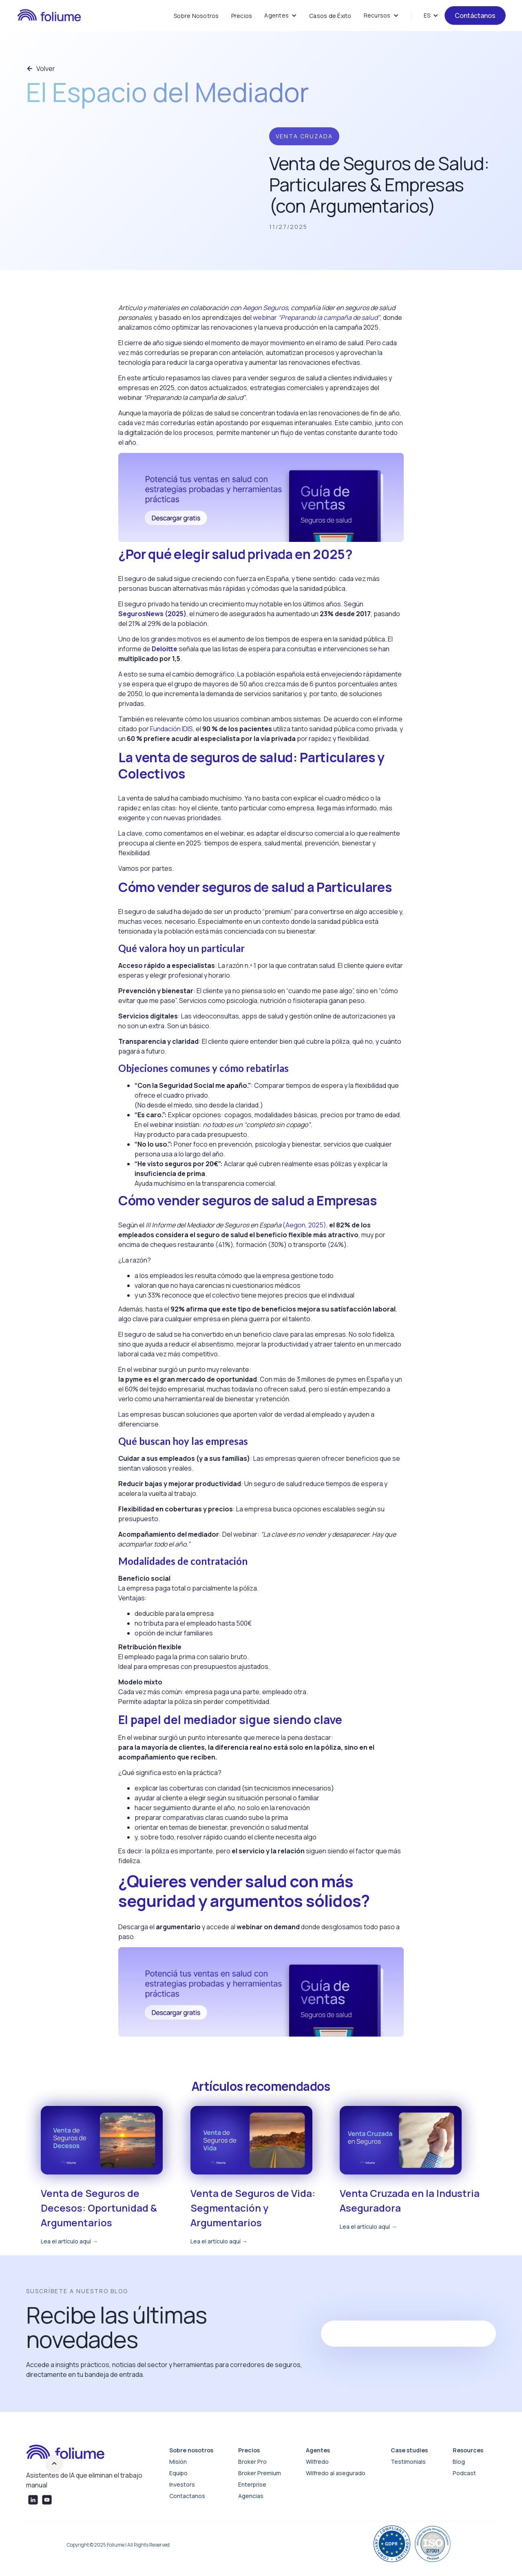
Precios (241, 16)
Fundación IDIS (171, 728)
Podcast (464, 2473)
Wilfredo (317, 2461)
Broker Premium (259, 2473)
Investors (182, 2484)
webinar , (317, 317)
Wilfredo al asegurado (335, 2473)
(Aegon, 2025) (304, 1224)
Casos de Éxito (330, 16)
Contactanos (187, 2496)
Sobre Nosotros (196, 16)
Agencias (250, 2496)
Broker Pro (252, 2461)
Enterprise (252, 2484)
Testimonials (408, 2461)
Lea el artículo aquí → (69, 2241)
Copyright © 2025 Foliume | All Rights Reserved (118, 2544)
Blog (459, 2461)
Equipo (178, 2473)
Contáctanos (475, 15)
